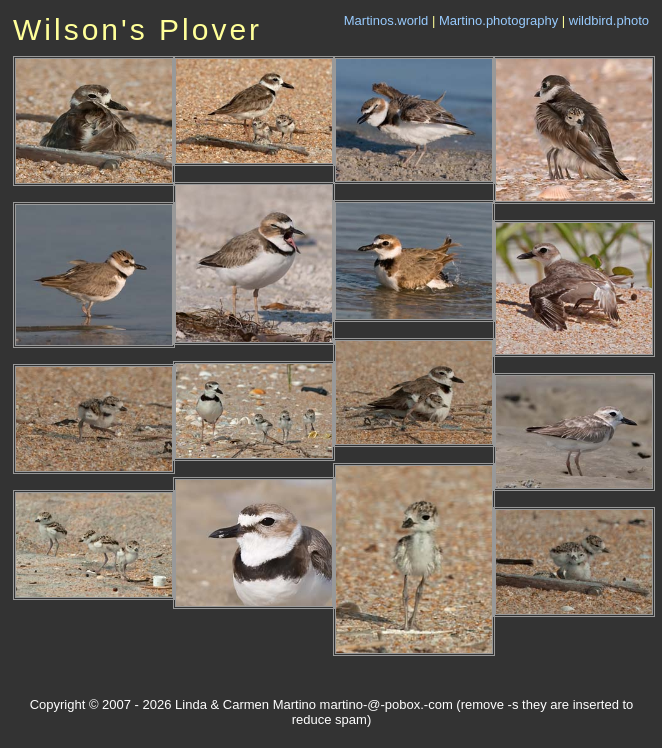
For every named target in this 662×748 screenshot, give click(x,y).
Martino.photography (498, 20)
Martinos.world (386, 20)
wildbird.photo (609, 20)
